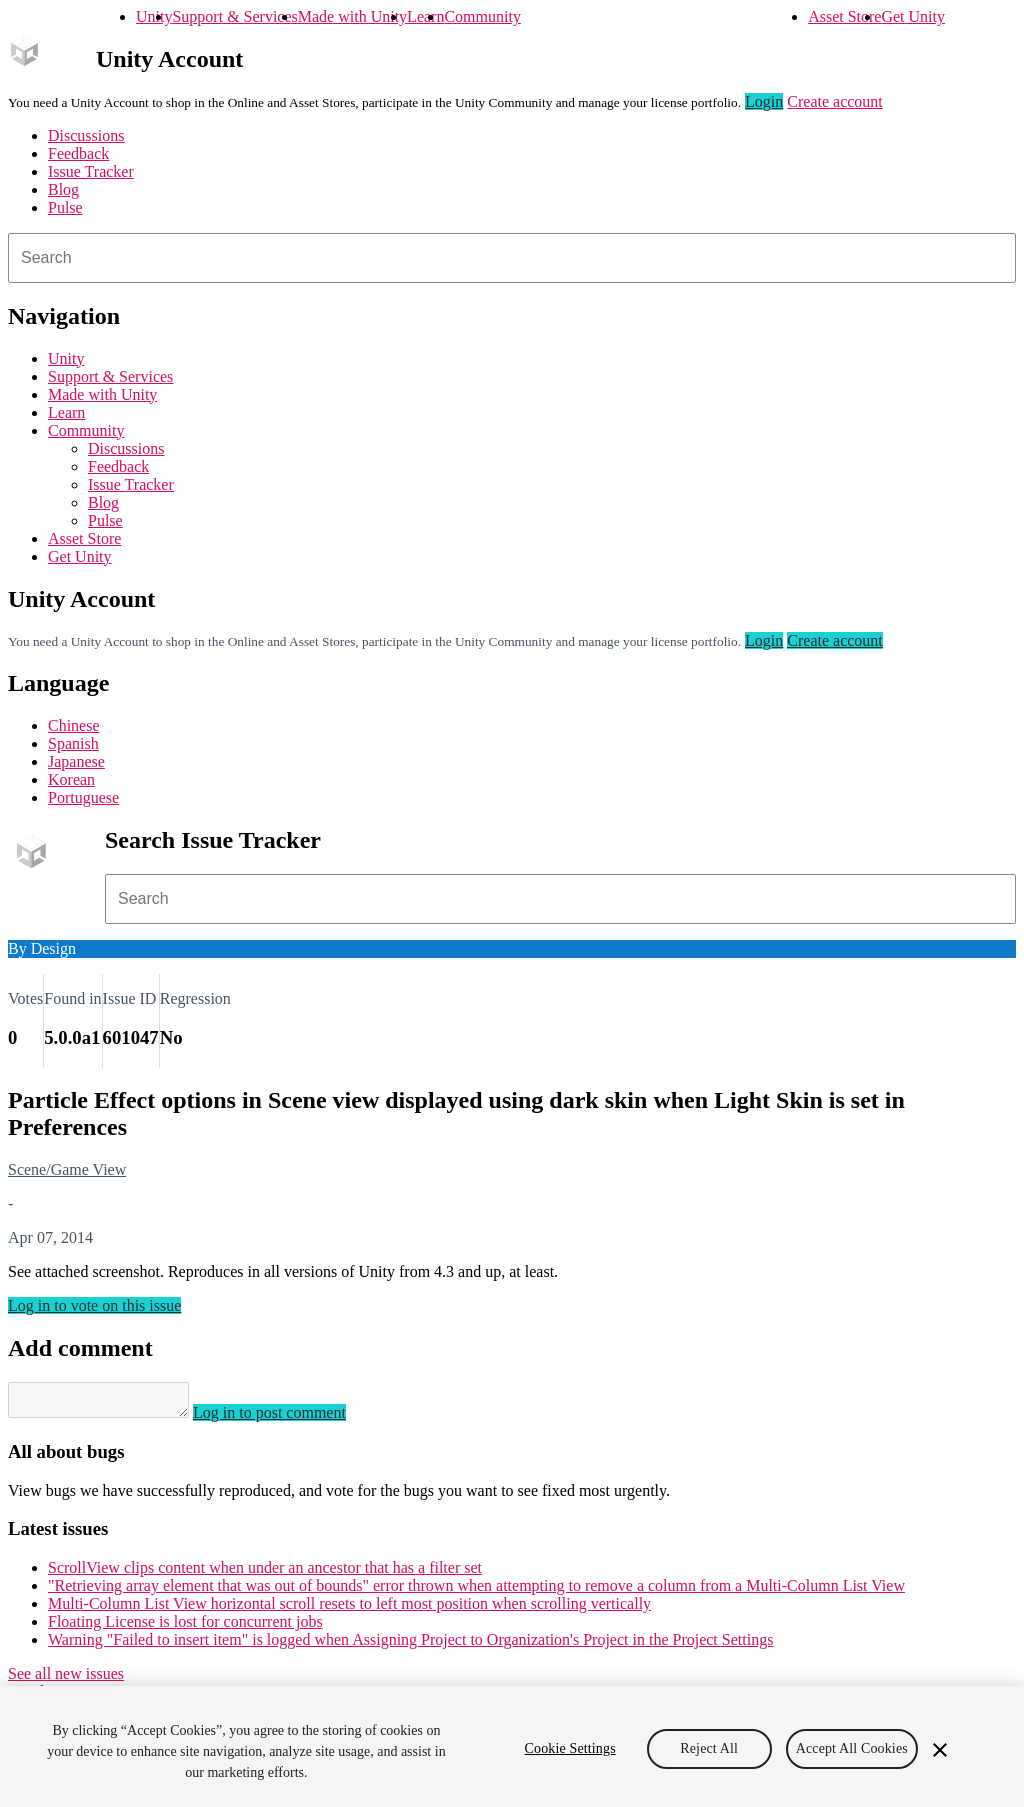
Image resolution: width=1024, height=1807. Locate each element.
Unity (154, 16)
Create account (835, 101)
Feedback (78, 153)
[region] (512, 1746)
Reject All (709, 1748)
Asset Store (844, 16)
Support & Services (234, 16)
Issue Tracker (91, 171)
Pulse (65, 207)
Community (482, 16)
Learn (425, 16)
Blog (63, 189)
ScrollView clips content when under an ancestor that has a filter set (265, 1573)
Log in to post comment (289, 1418)
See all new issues (66, 1679)
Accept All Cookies (852, 1748)
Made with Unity (352, 16)
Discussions (86, 135)
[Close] (940, 1750)
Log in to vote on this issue (94, 1305)
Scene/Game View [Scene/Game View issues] (67, 1169)
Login (764, 101)
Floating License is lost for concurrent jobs (185, 1627)
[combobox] (512, 258)
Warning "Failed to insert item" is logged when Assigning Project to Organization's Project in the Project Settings (410, 1645)
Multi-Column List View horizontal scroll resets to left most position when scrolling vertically (349, 1609)
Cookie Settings (570, 1748)
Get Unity (913, 16)
